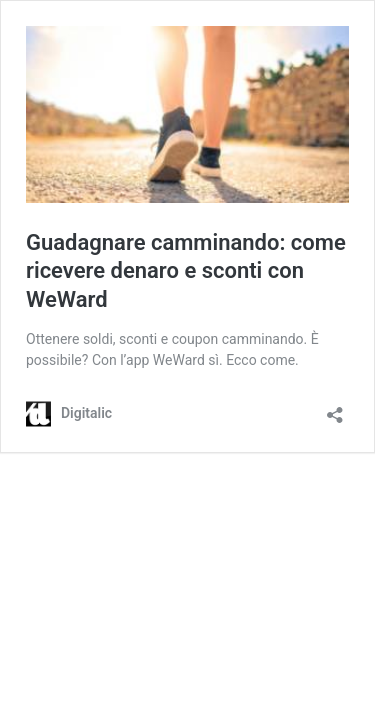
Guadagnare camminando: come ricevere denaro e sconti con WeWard (186, 271)
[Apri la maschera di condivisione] (335, 408)
